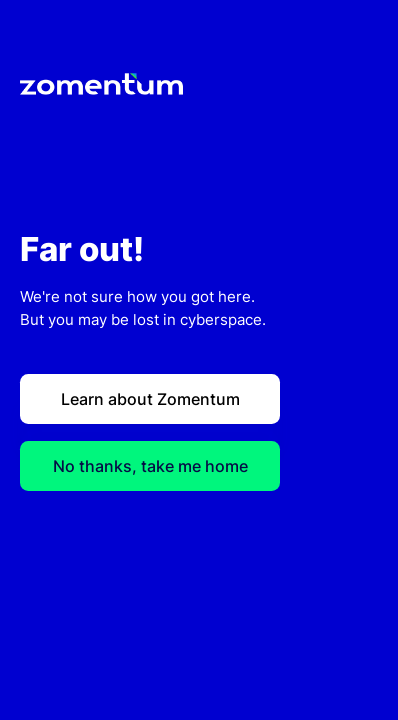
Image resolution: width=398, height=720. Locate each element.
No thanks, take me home (150, 466)
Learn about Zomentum (150, 399)
